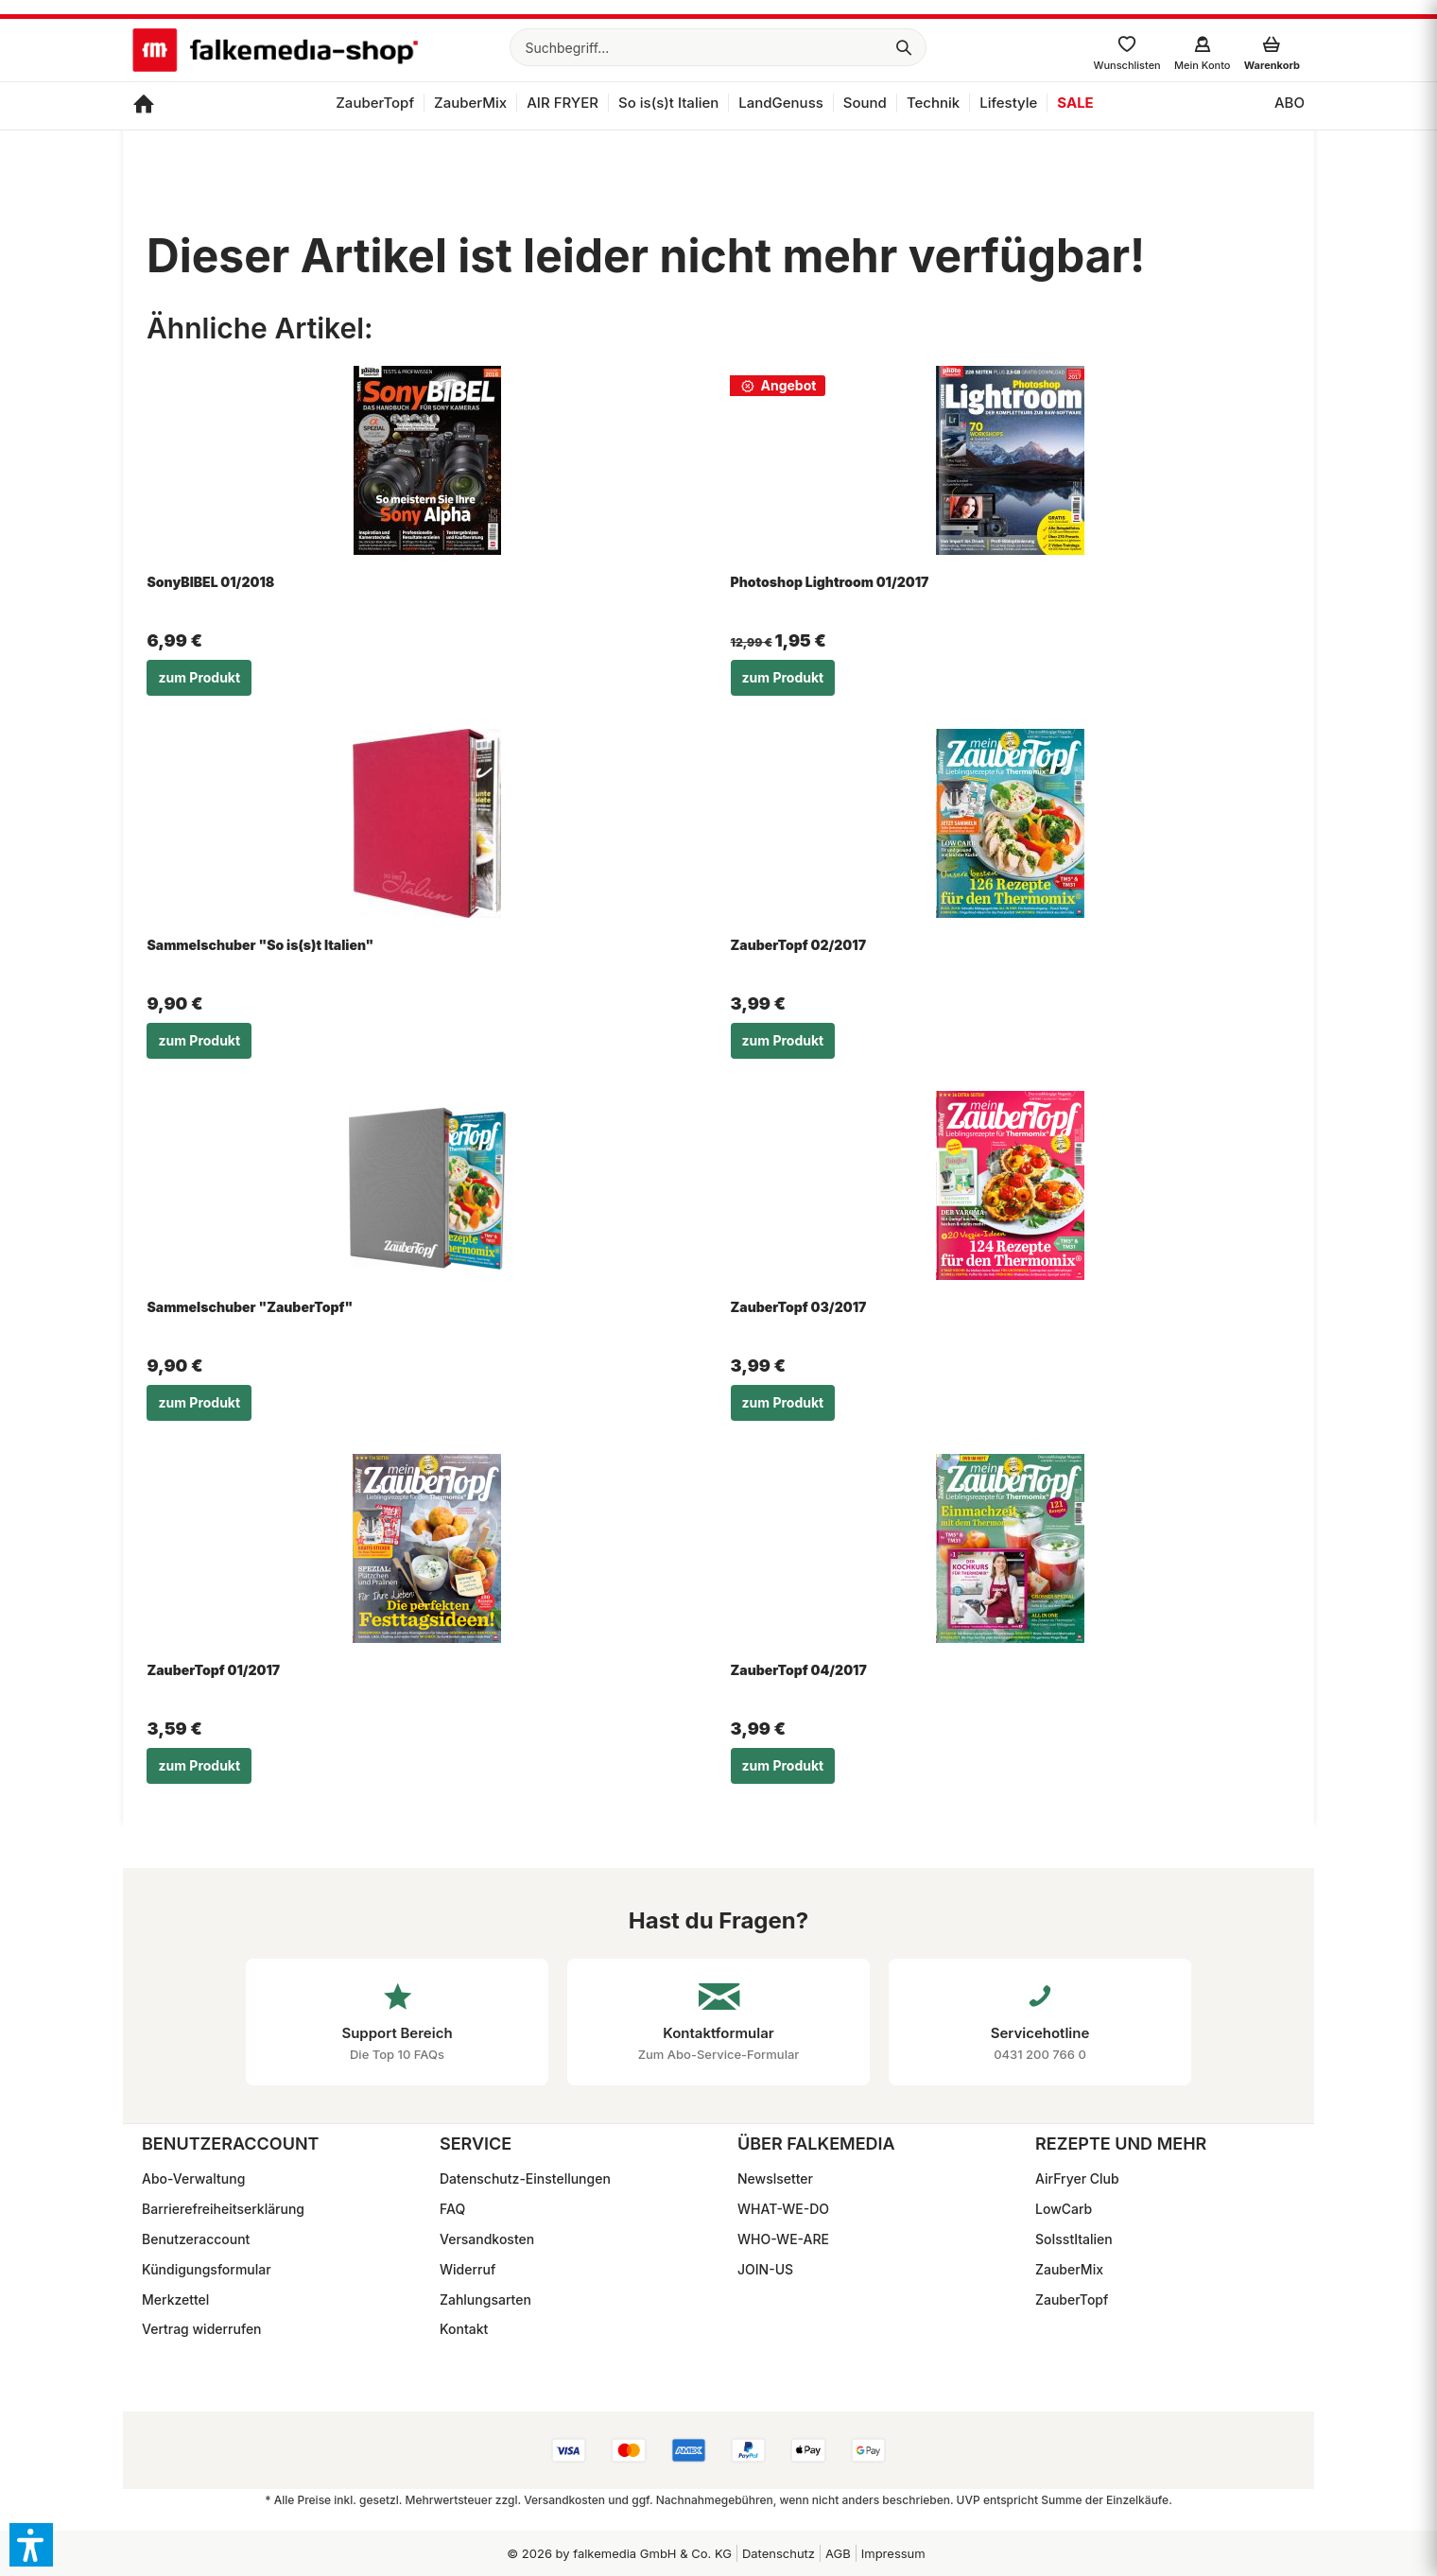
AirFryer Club (1077, 2178)
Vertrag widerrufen (202, 2329)
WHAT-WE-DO (783, 2209)
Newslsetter (775, 2178)
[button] (31, 2545)
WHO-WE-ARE (783, 2239)
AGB (838, 2553)
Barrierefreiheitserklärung (223, 2209)
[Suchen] (903, 47)
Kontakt (464, 2329)
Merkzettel (175, 2299)
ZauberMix (1069, 2269)
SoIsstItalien (1074, 2239)
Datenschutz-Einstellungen (525, 2178)
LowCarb (1063, 2209)
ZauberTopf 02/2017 (798, 945)
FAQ (452, 2209)
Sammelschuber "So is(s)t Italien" (260, 945)
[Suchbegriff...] (718, 47)
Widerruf (467, 2269)
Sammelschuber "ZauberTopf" (250, 1307)
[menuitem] (718, 47)
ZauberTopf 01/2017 (213, 1670)
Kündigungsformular (206, 2269)
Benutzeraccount (196, 2239)
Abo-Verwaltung (193, 2178)
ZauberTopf (1071, 2299)
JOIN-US (765, 2269)
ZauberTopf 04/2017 (799, 1670)
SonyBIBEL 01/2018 (210, 582)
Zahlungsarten (485, 2299)
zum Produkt (199, 677)
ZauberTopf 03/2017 (799, 1307)
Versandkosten (487, 2239)
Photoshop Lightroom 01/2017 (830, 582)
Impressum (893, 2553)
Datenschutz (778, 2553)
